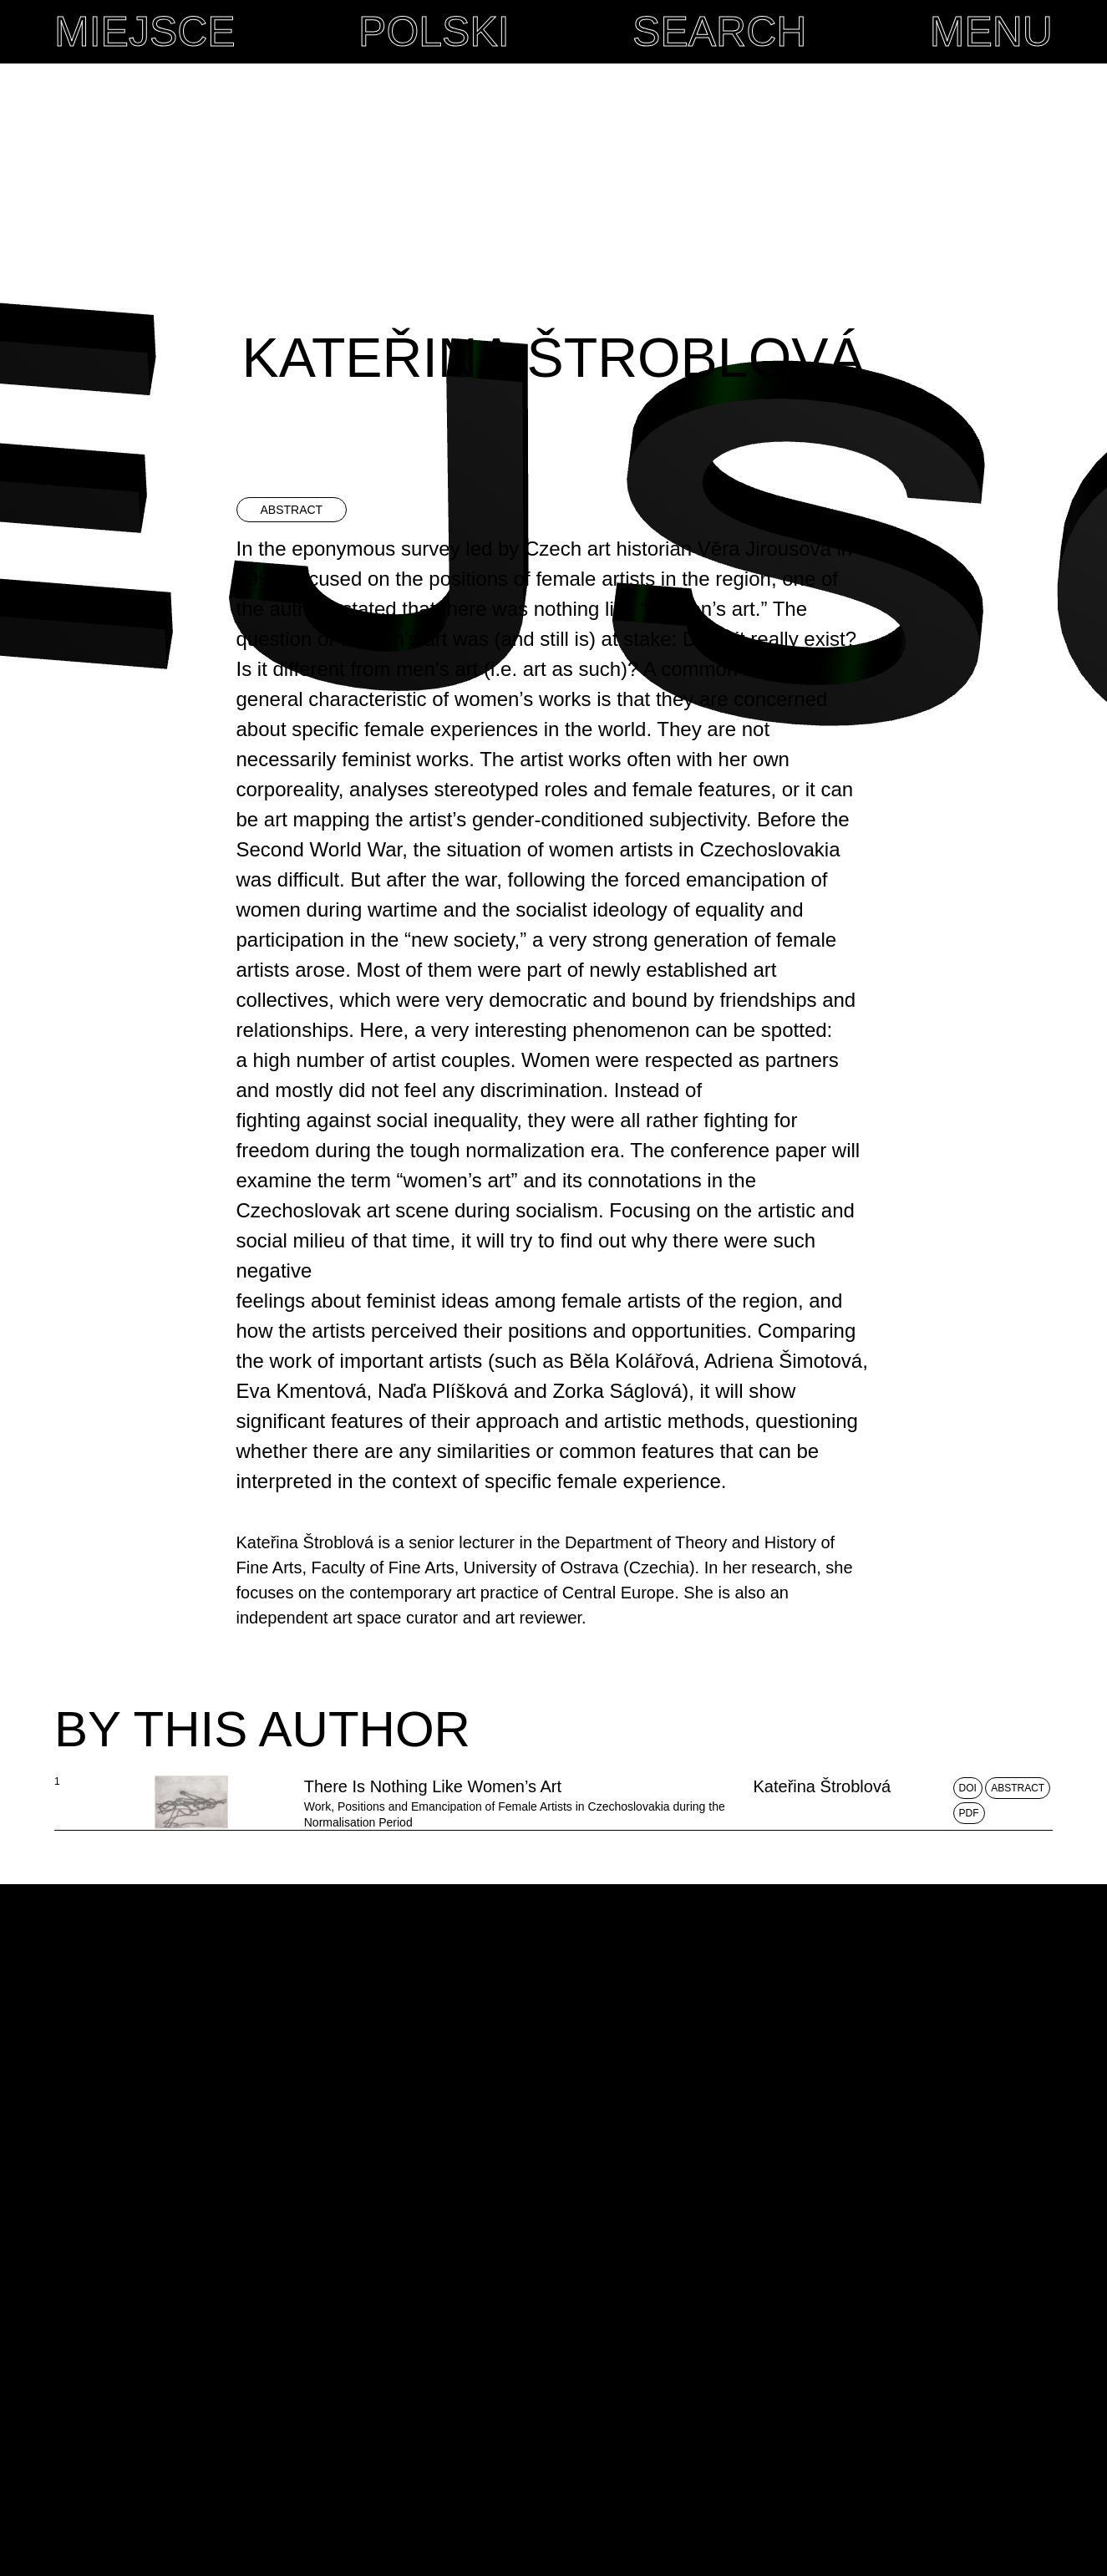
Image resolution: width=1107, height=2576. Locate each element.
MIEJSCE (142, 32)
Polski (432, 32)
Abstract (1018, 1878)
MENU (991, 32)
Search (717, 32)
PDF (969, 1903)
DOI (968, 1878)
